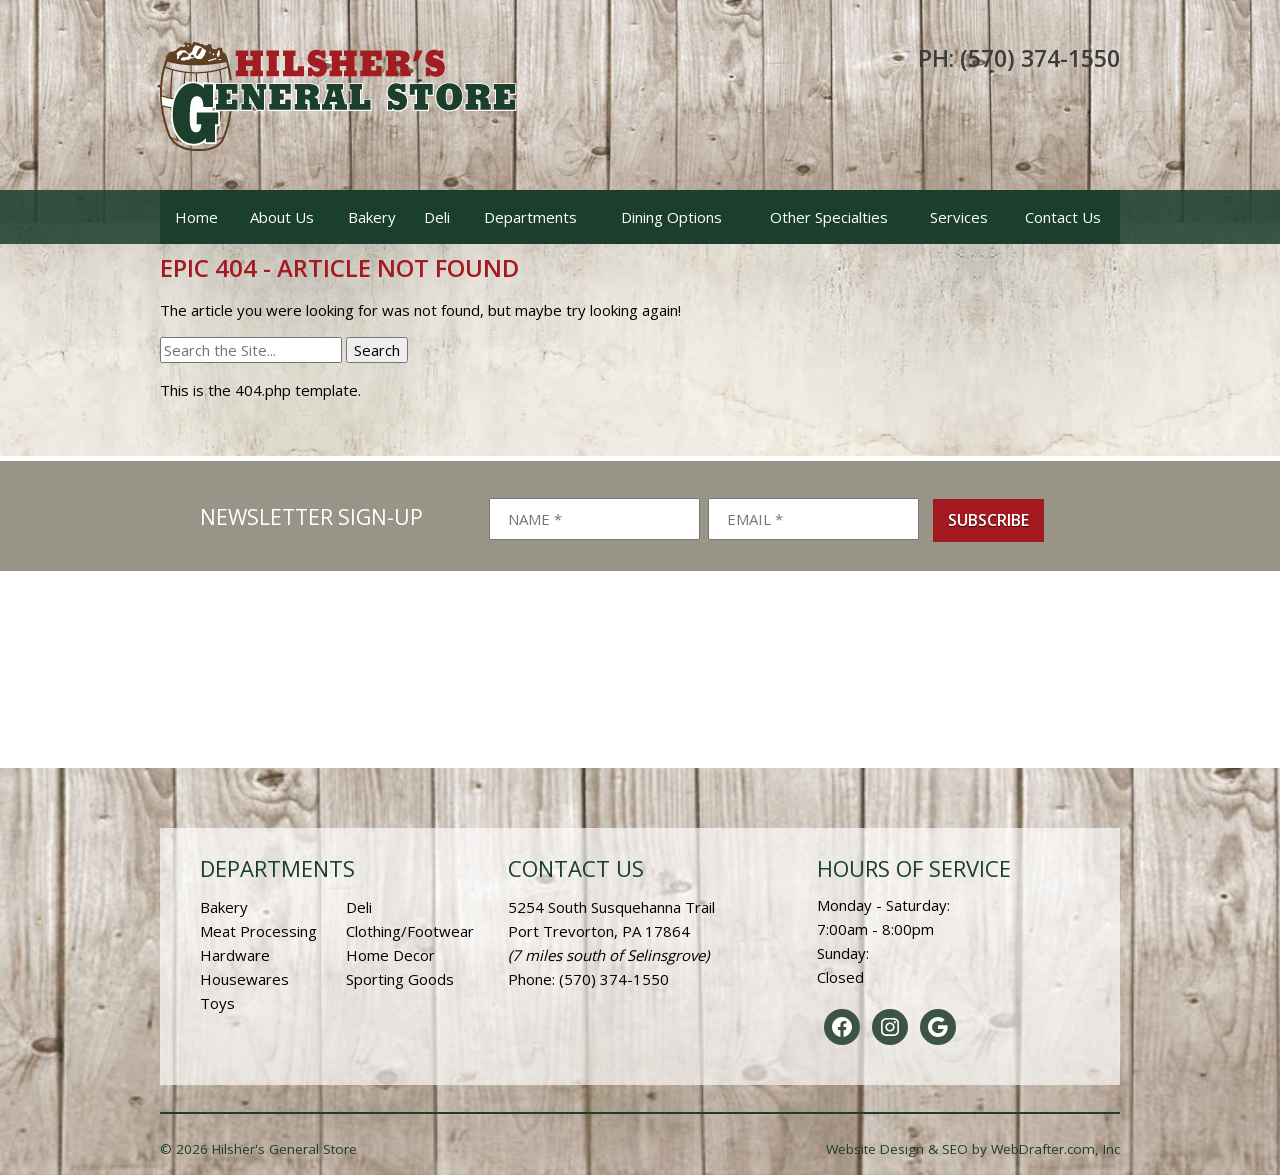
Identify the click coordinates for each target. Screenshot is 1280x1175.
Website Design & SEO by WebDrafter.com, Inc (973, 1149)
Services (959, 217)
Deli (437, 217)
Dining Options (671, 217)
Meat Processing (258, 931)
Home (196, 217)
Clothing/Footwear (410, 931)
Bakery (372, 217)
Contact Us (1063, 217)
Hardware (235, 955)
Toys (217, 1003)
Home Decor (390, 955)
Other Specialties (829, 217)
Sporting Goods (400, 979)
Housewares (244, 979)
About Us (282, 217)
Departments (530, 217)
